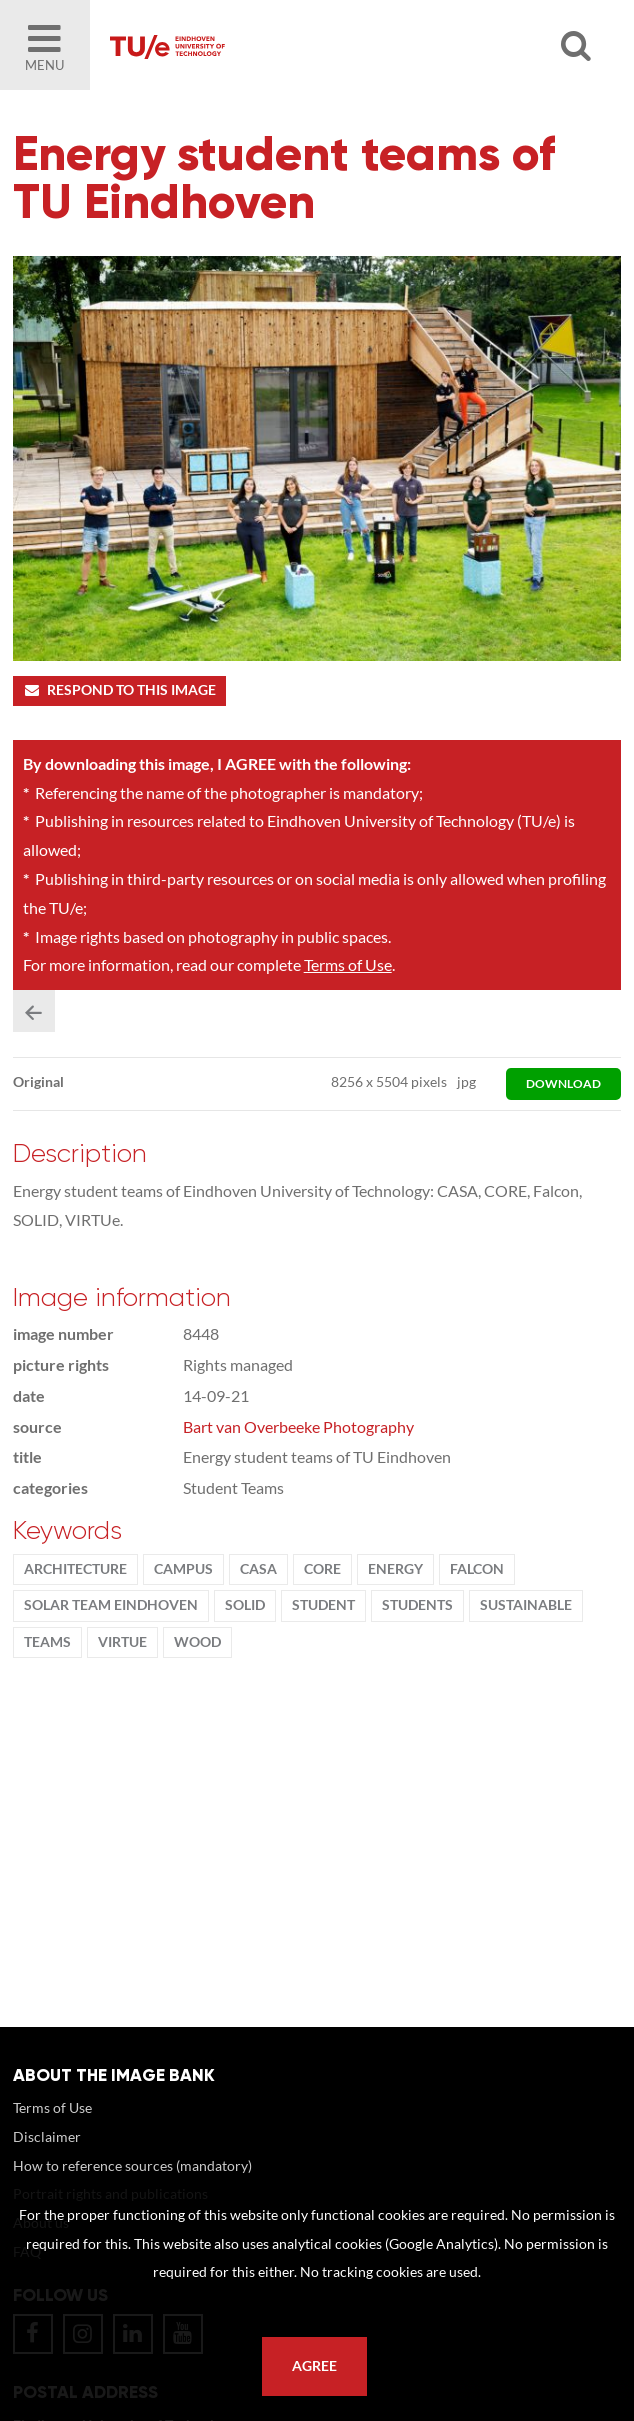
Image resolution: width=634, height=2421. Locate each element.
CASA (258, 1569)
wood (197, 1642)
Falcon (477, 1569)
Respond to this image (119, 690)
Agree (314, 2366)
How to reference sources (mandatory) (132, 2165)
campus (183, 1569)
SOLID (245, 1605)
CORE (322, 1569)
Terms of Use (348, 964)
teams (47, 1642)
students (417, 1605)
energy (395, 1569)
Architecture (75, 1569)
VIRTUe (122, 1642)
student (323, 1605)
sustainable (526, 1605)
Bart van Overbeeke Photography (298, 1426)
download (563, 1083)
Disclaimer (47, 2136)
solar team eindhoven (111, 1605)
